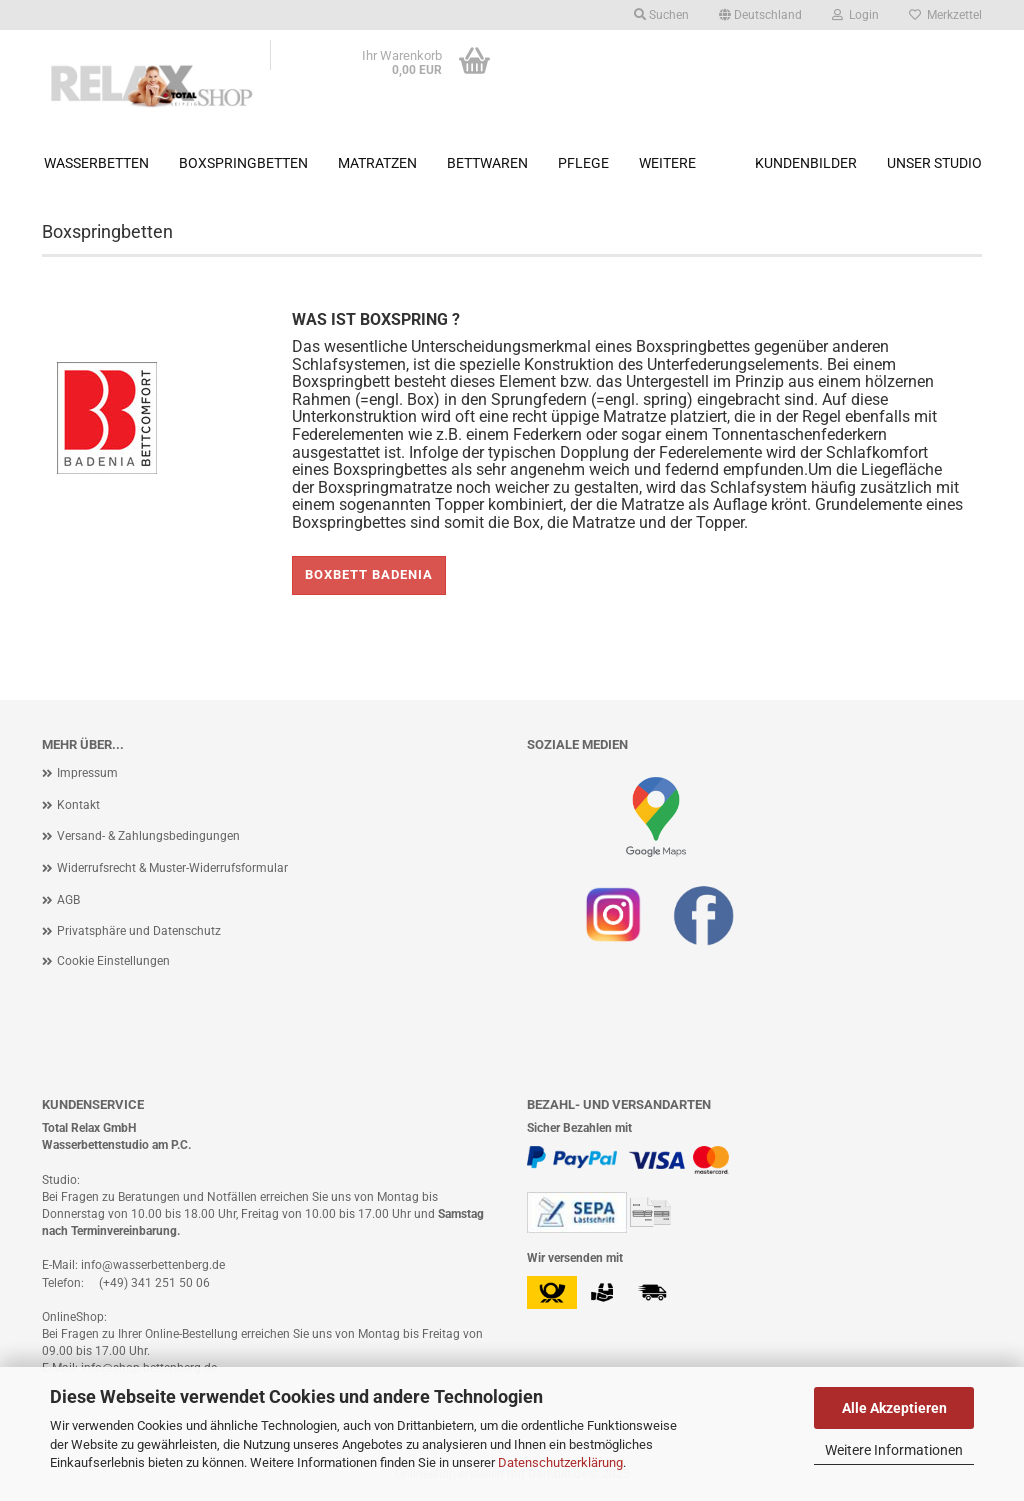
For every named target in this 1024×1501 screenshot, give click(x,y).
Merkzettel (945, 15)
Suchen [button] (661, 15)
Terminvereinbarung (124, 1231)
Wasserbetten (96, 163)
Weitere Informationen (894, 1450)
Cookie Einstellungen (113, 961)
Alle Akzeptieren (894, 1408)
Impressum (87, 773)
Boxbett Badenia (369, 574)
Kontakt (78, 805)
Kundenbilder (806, 163)
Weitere (667, 163)
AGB (68, 900)
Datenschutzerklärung (560, 1462)
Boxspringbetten (243, 163)
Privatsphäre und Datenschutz (139, 931)
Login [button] (855, 15)
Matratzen (377, 163)
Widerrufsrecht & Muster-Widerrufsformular (172, 868)
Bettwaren (487, 163)
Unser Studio (934, 163)
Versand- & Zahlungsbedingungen (148, 836)
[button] (760, 15)
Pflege (583, 163)
